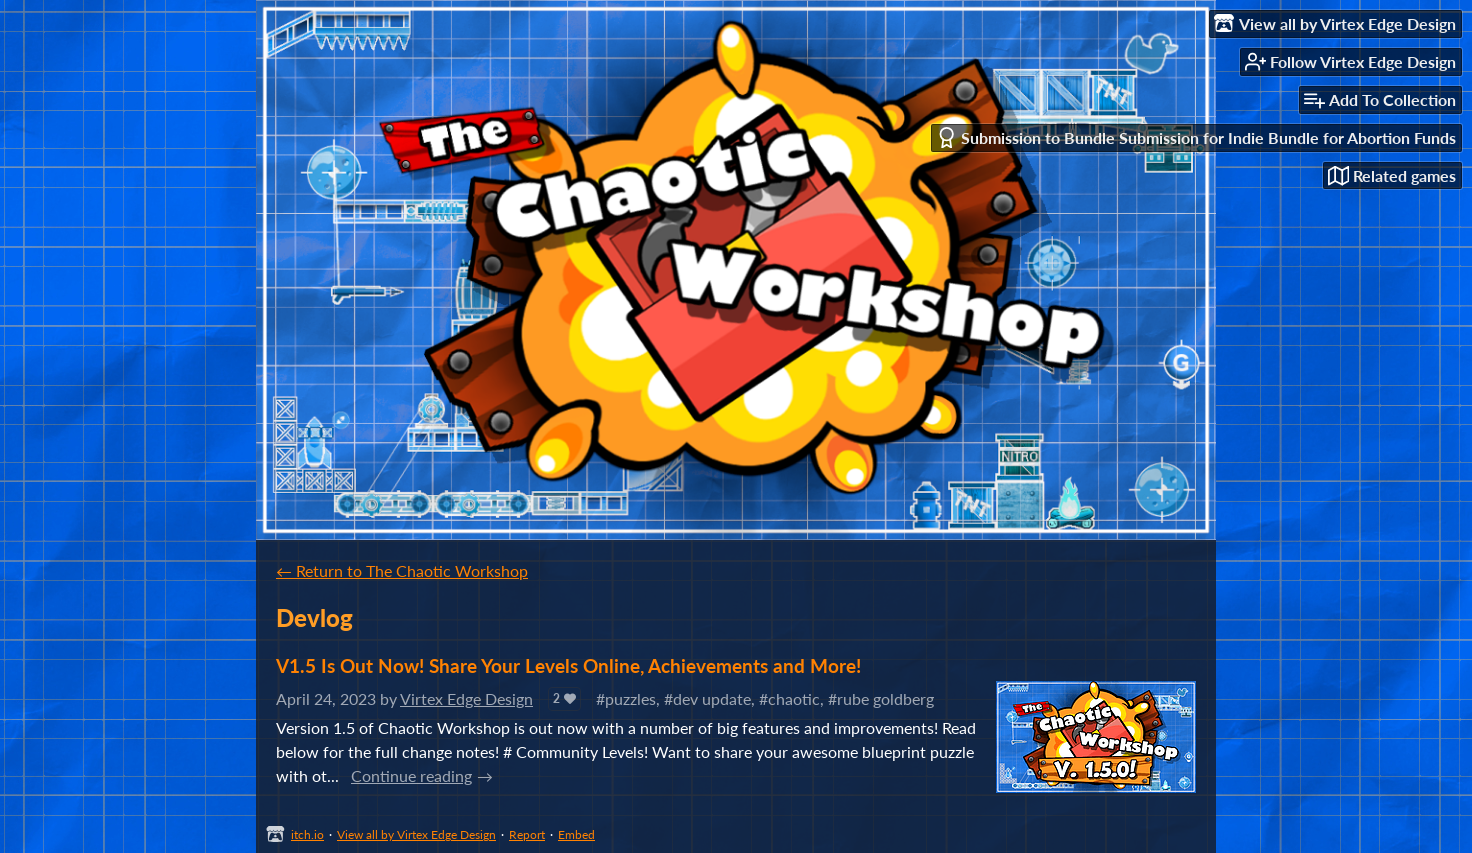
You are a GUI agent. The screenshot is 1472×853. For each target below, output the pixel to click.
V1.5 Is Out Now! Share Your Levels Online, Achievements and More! (568, 665)
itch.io (307, 834)
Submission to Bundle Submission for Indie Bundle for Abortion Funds (1196, 137)
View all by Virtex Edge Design (416, 834)
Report (527, 834)
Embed (576, 834)
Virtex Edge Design (466, 698)
